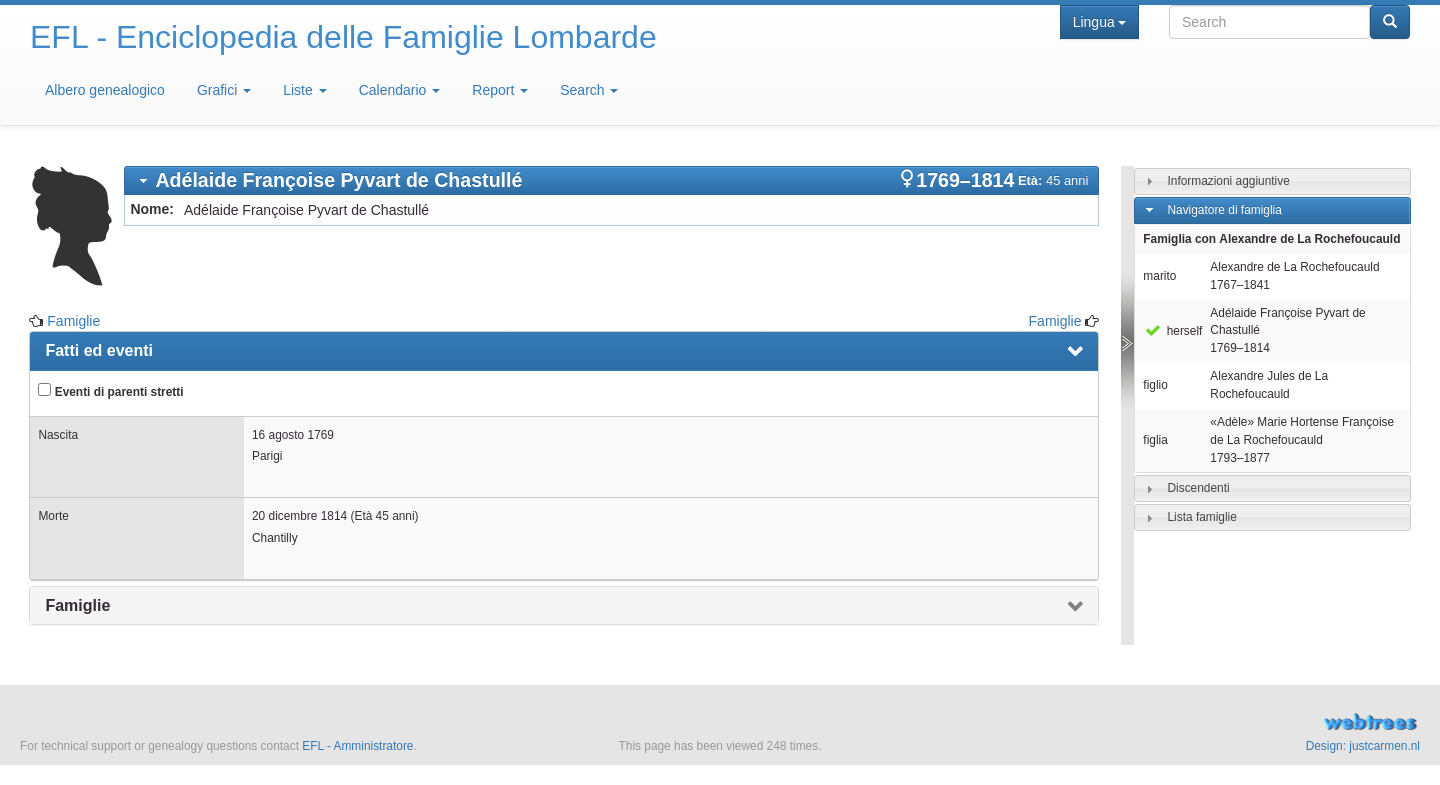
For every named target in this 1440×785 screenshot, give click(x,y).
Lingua (1099, 22)
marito (1159, 276)
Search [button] (589, 90)
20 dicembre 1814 (299, 516)
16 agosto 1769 (293, 435)
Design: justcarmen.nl (1363, 746)
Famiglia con (1271, 239)
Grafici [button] (224, 90)
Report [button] (500, 90)
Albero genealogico (105, 90)
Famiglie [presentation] (77, 605)
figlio (1155, 385)
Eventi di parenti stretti (110, 391)
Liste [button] (304, 90)
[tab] (611, 180)
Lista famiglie (1201, 517)
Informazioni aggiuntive (1228, 181)
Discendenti (1198, 488)
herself (1172, 331)
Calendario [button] (400, 90)
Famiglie (73, 321)
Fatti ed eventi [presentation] (99, 350)
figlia (1155, 440)
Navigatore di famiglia (1224, 210)
